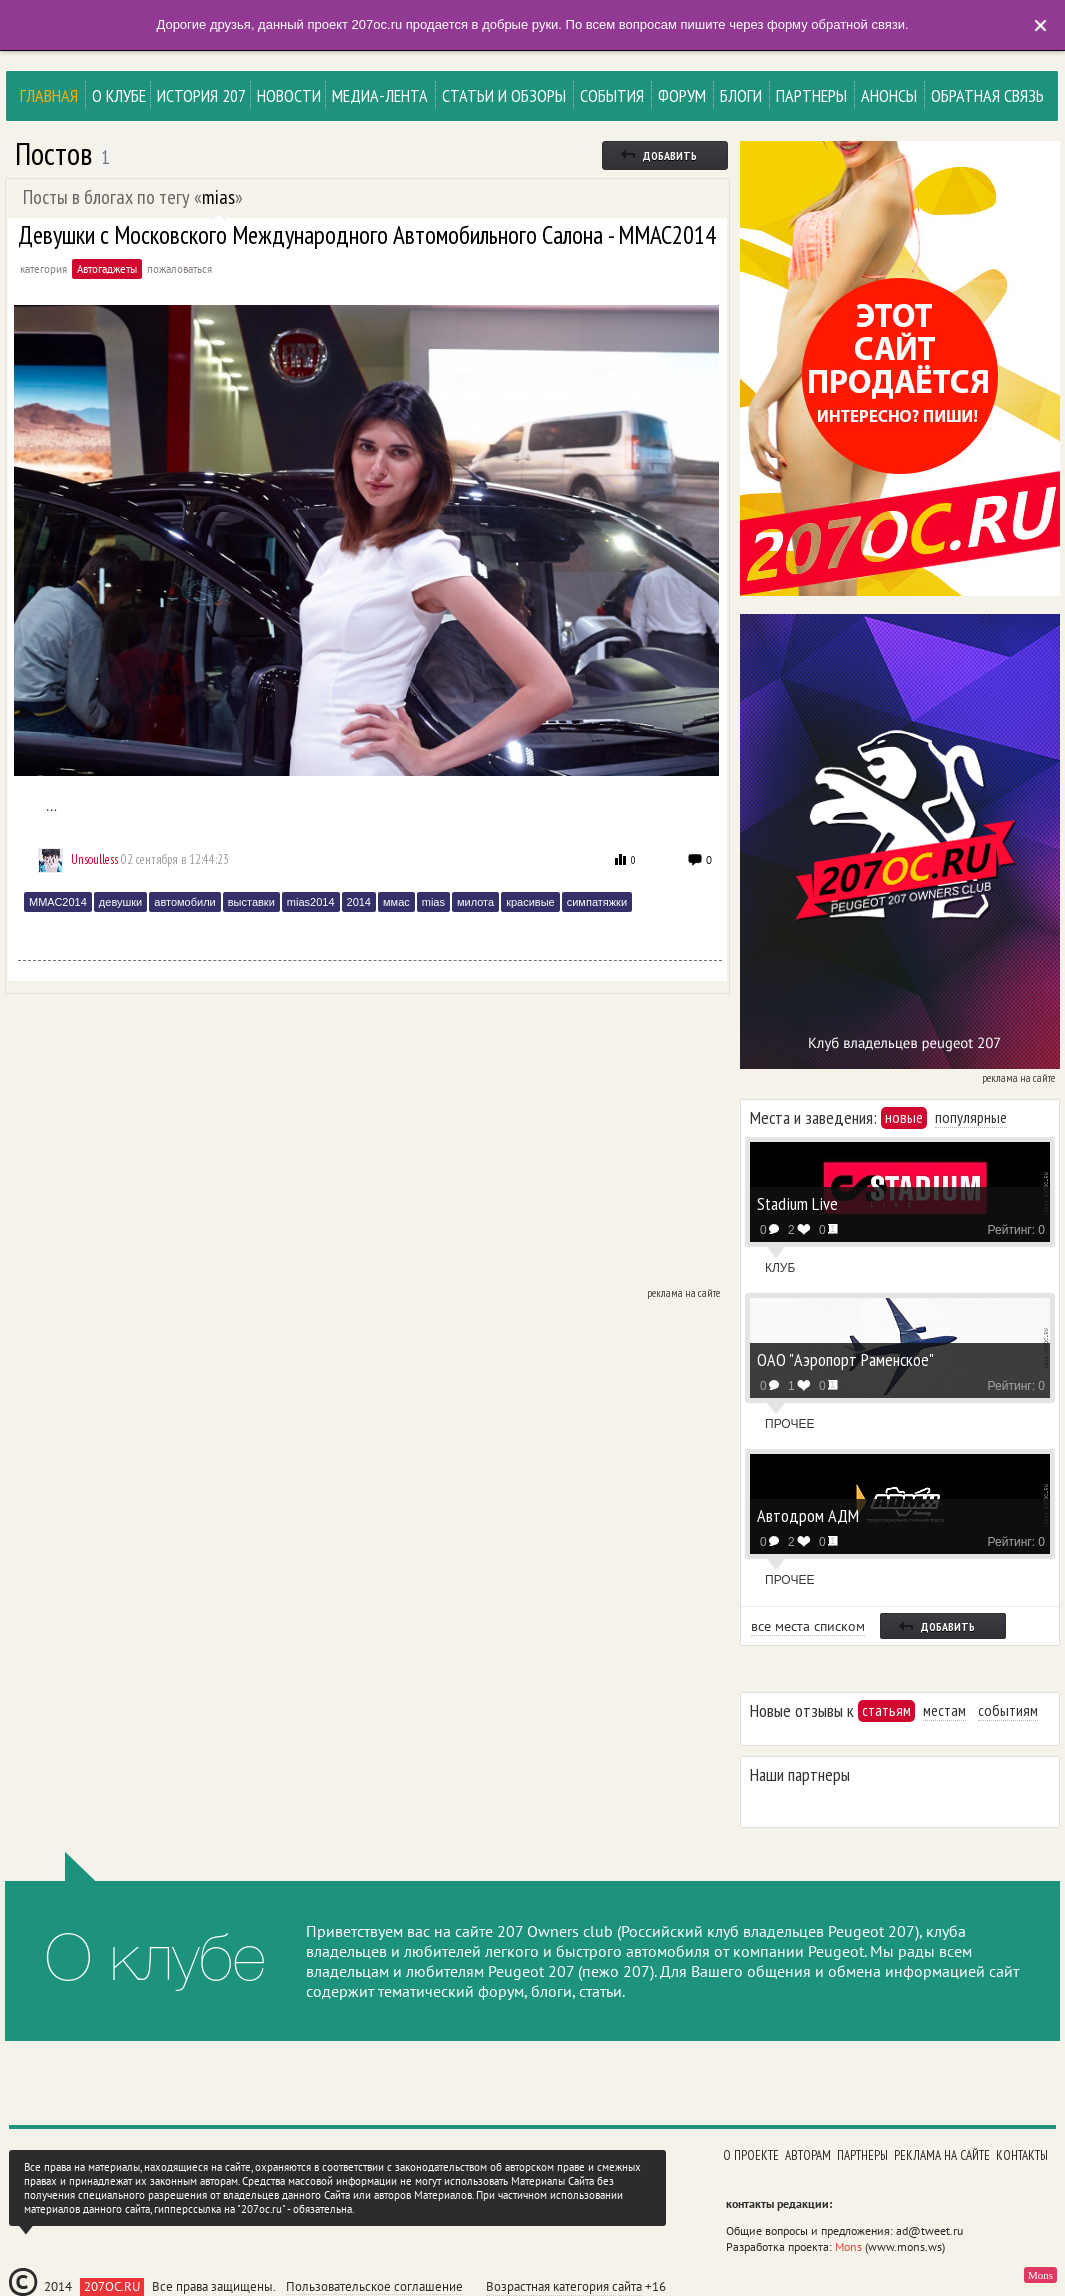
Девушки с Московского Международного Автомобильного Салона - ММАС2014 (367, 235)
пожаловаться (179, 269)
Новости (289, 95)
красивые (530, 902)
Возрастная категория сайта (564, 2286)
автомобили (184, 902)
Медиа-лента (380, 95)
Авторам (808, 2155)
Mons (848, 2246)
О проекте (751, 2155)
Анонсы (889, 95)
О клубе (119, 95)
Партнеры (811, 95)
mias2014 (311, 902)
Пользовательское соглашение (374, 2287)
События (612, 95)
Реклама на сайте (942, 2155)
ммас (396, 902)
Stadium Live (797, 1202)
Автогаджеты (107, 269)
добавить (657, 154)
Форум (682, 95)
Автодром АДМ (808, 1514)
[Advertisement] (365, 1144)
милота (475, 902)
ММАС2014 (58, 902)
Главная (49, 95)
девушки (120, 902)
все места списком (808, 1626)
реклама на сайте (683, 1293)
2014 (359, 902)
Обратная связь (987, 95)
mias (218, 197)
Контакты (1022, 2155)
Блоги (741, 95)
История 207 (201, 95)
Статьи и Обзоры (504, 95)
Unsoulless (94, 859)
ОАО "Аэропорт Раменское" (845, 1358)
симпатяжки (597, 902)
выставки (251, 902)
